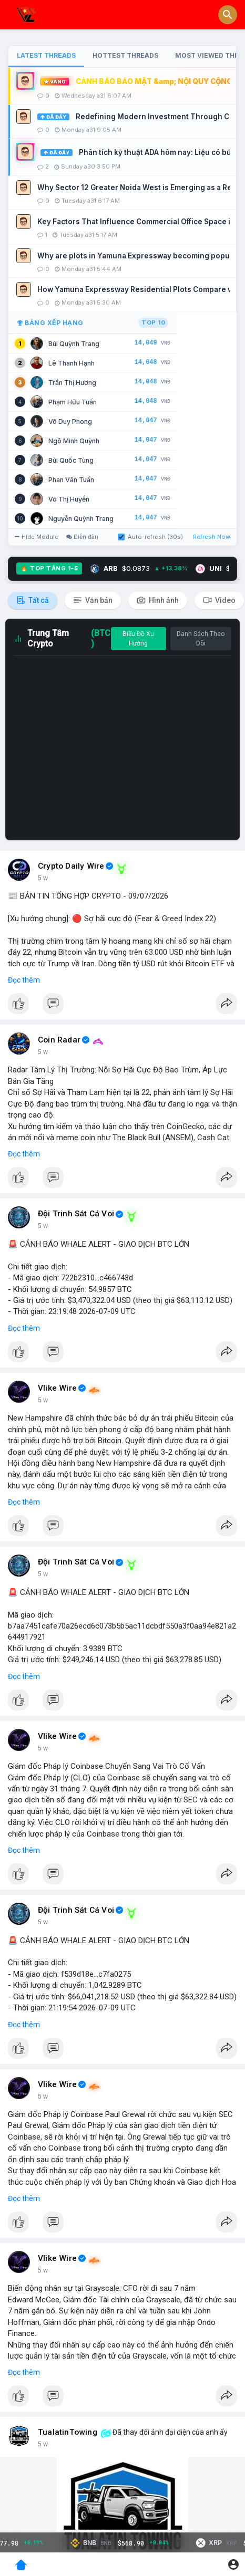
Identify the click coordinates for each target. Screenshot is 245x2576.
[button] (227, 14)
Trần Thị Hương (72, 383)
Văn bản (93, 600)
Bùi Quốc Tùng (71, 460)
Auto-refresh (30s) (150, 536)
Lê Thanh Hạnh (71, 363)
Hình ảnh (158, 600)
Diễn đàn (82, 536)
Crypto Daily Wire (71, 866)
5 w (43, 878)
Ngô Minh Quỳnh (73, 441)
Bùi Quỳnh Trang (73, 344)
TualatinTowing (67, 2432)
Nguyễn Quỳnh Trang (81, 519)
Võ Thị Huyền (68, 499)
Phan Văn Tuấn (71, 480)
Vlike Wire (57, 1388)
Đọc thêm (24, 980)
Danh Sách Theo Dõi (200, 638)
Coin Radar (59, 1040)
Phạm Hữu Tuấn (72, 402)
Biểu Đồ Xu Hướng (138, 638)
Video (219, 600)
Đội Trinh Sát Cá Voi (76, 1213)
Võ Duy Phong (70, 421)
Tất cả (32, 600)
